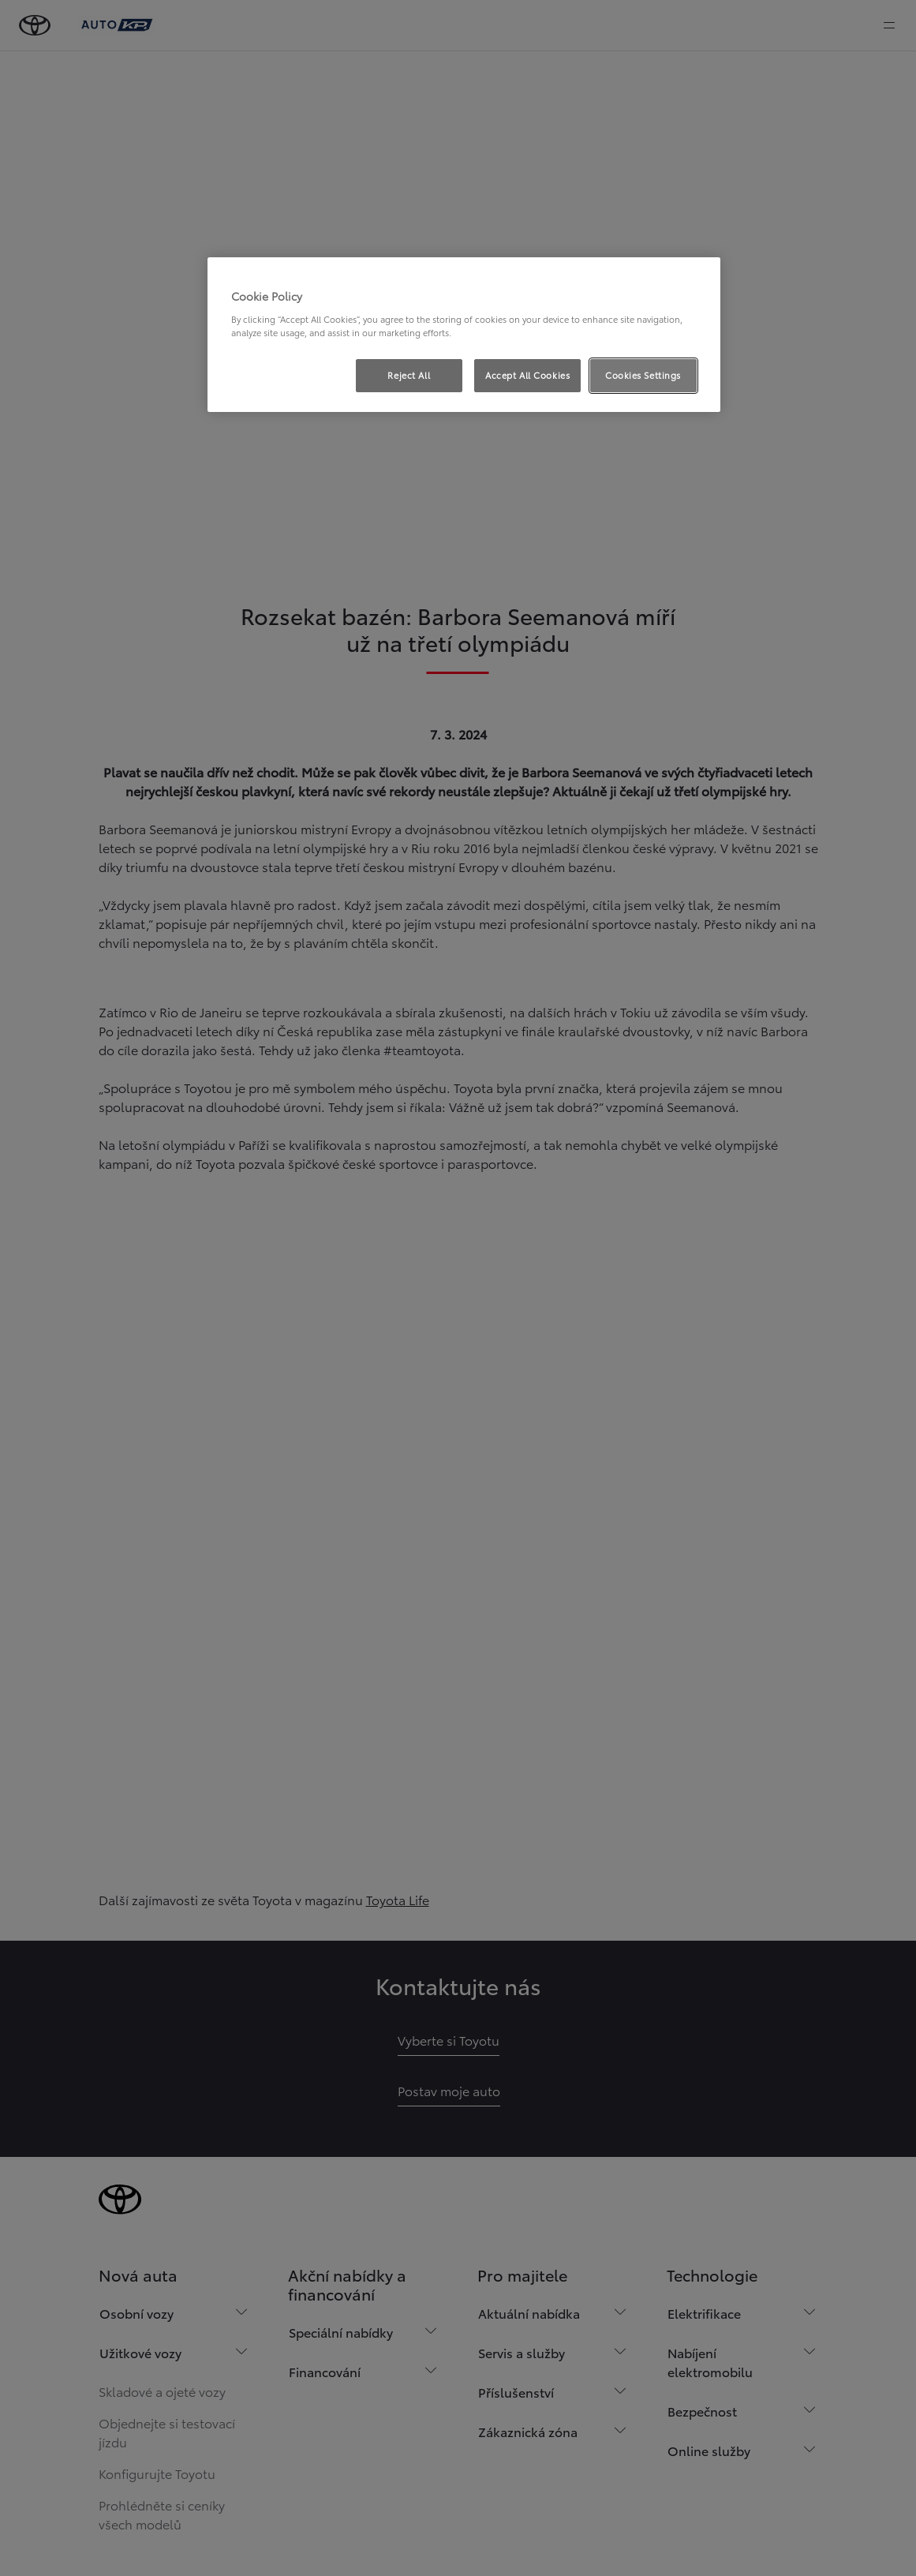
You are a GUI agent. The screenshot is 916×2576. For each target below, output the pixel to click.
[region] (464, 334)
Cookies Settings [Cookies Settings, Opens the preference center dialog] (643, 375)
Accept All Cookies (527, 375)
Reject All (408, 375)
